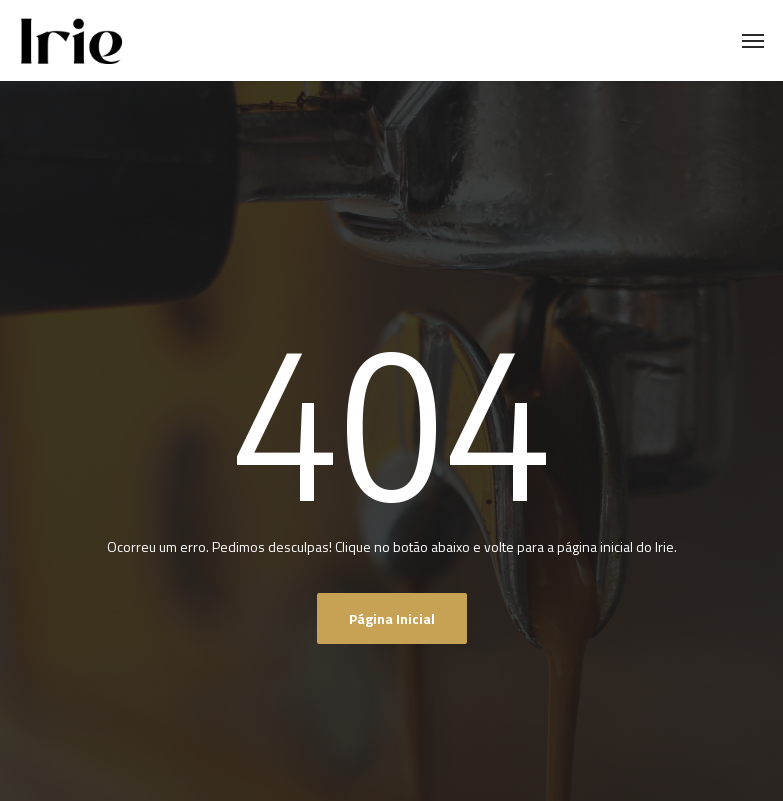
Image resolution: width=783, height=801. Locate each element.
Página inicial (392, 618)
